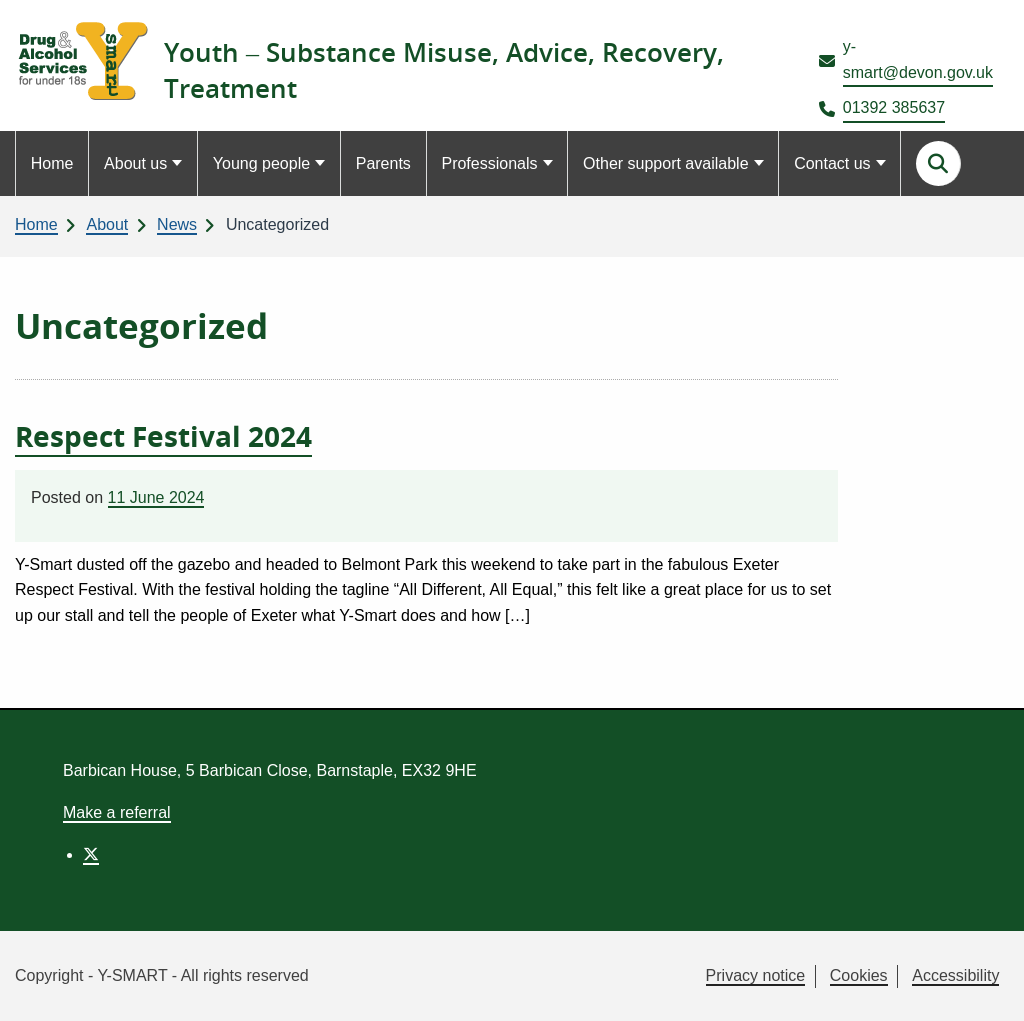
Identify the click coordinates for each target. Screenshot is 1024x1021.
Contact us (832, 163)
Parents (383, 163)
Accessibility (955, 975)
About (107, 224)
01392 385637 (894, 107)
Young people (261, 163)
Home (52, 163)
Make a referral (117, 812)
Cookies (859, 975)
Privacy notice (756, 975)
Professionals (489, 163)
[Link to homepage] (81, 60)
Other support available (665, 163)
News (177, 224)
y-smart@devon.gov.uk (918, 59)
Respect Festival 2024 (163, 436)
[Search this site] (938, 163)
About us (135, 163)
